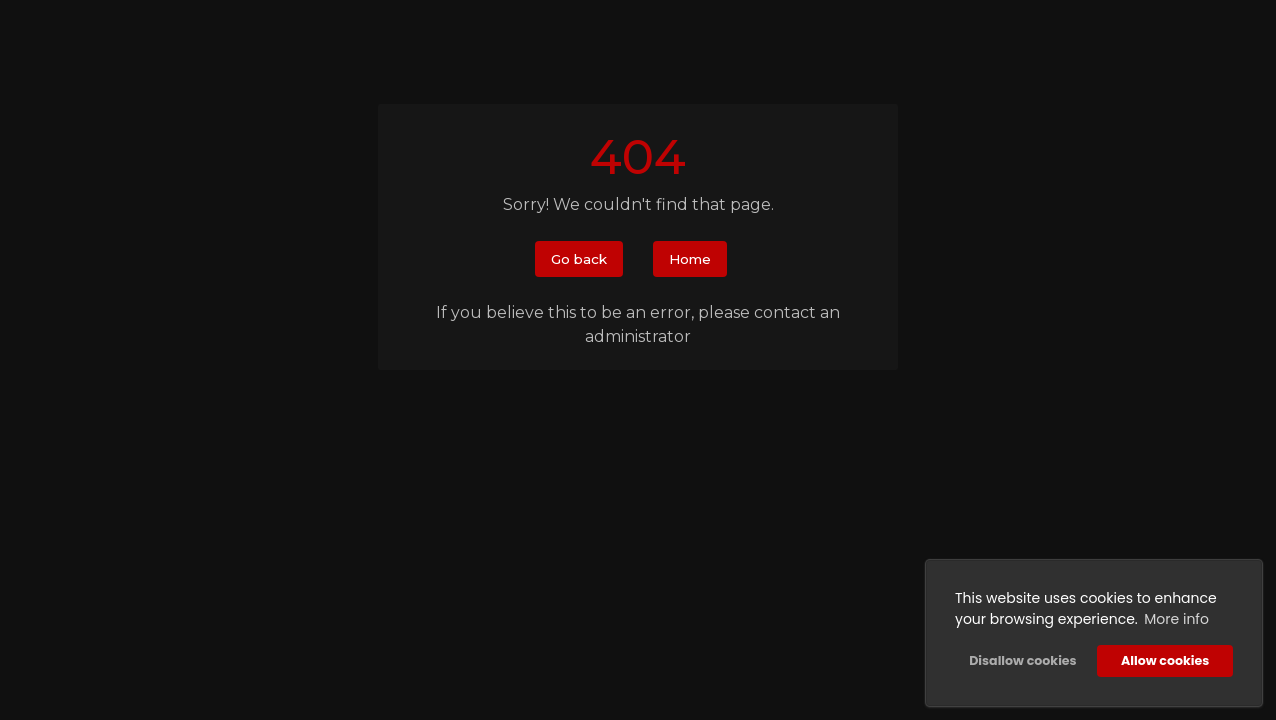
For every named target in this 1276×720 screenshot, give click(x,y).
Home (690, 259)
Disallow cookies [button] (1022, 660)
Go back (579, 259)
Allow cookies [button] (1165, 660)
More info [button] (1176, 619)
